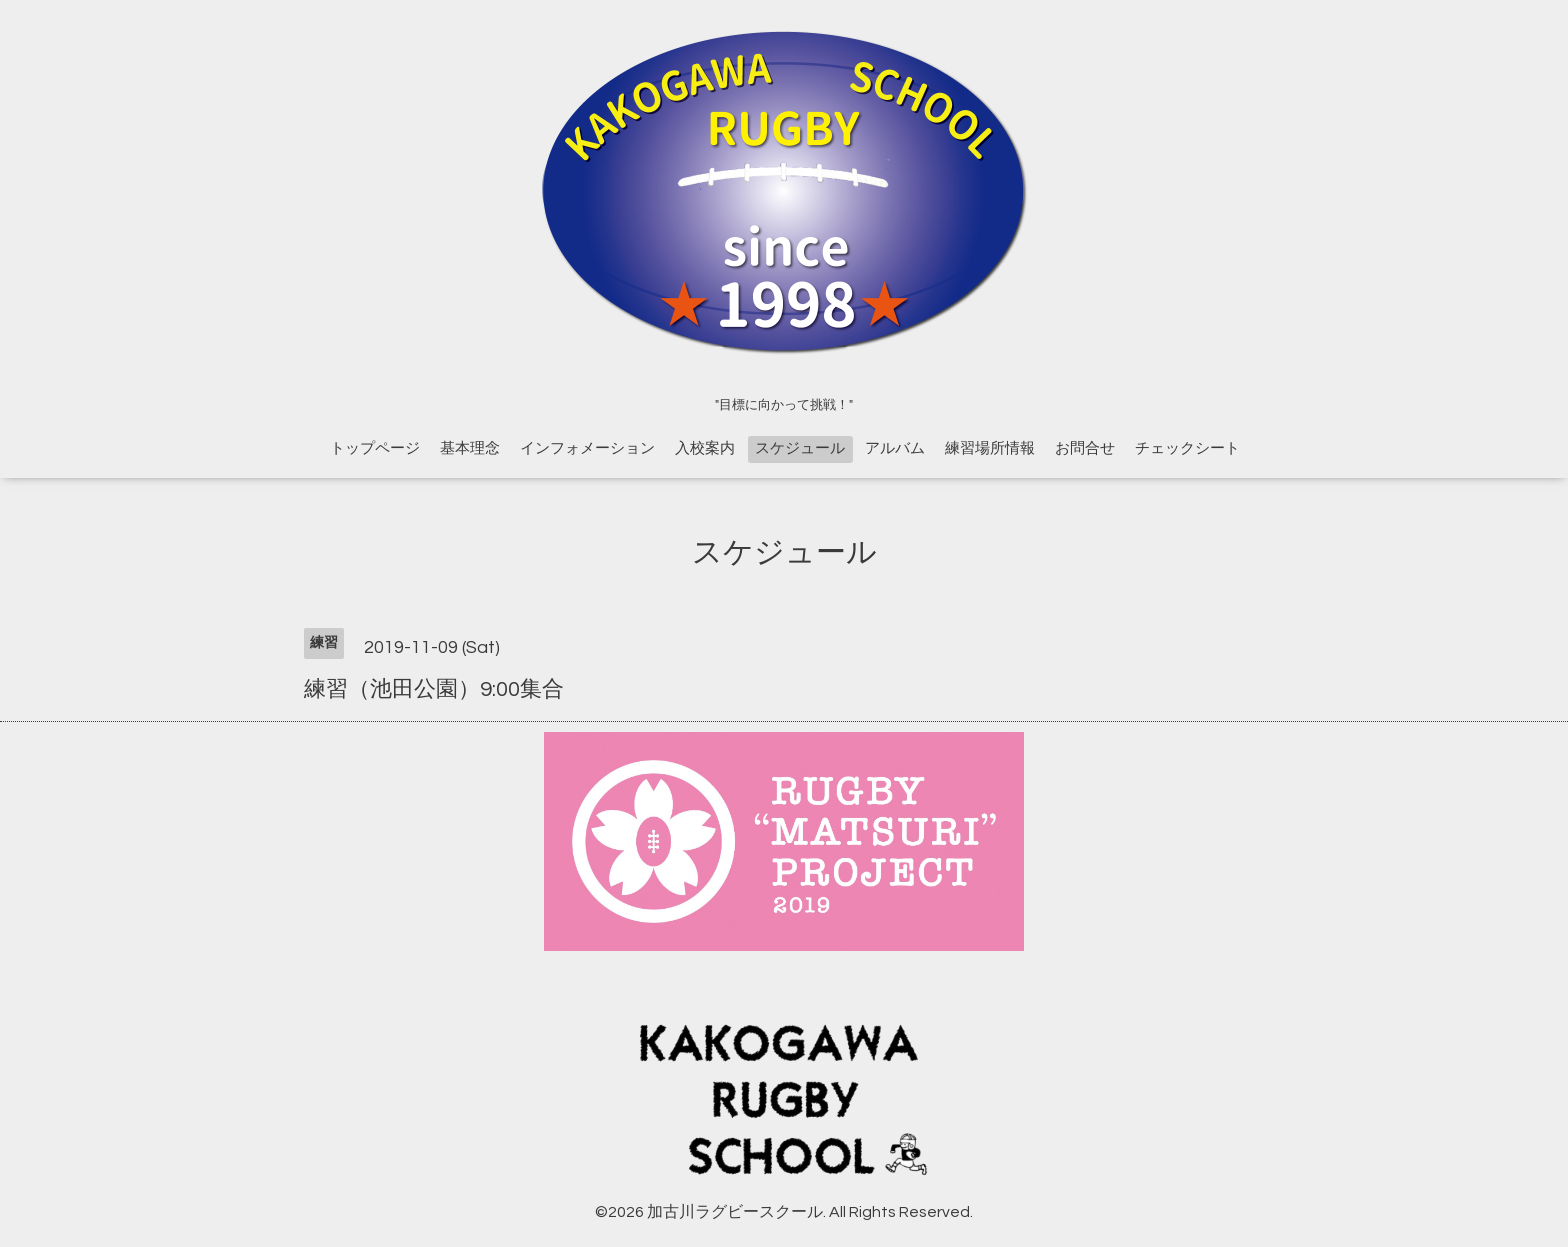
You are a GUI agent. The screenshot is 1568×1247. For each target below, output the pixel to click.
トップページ (375, 448)
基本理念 (470, 448)
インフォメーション (587, 448)
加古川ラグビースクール (735, 1212)
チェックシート (1187, 448)
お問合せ (1085, 448)
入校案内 (705, 448)
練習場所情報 (990, 448)
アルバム (895, 448)
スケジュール (800, 448)
